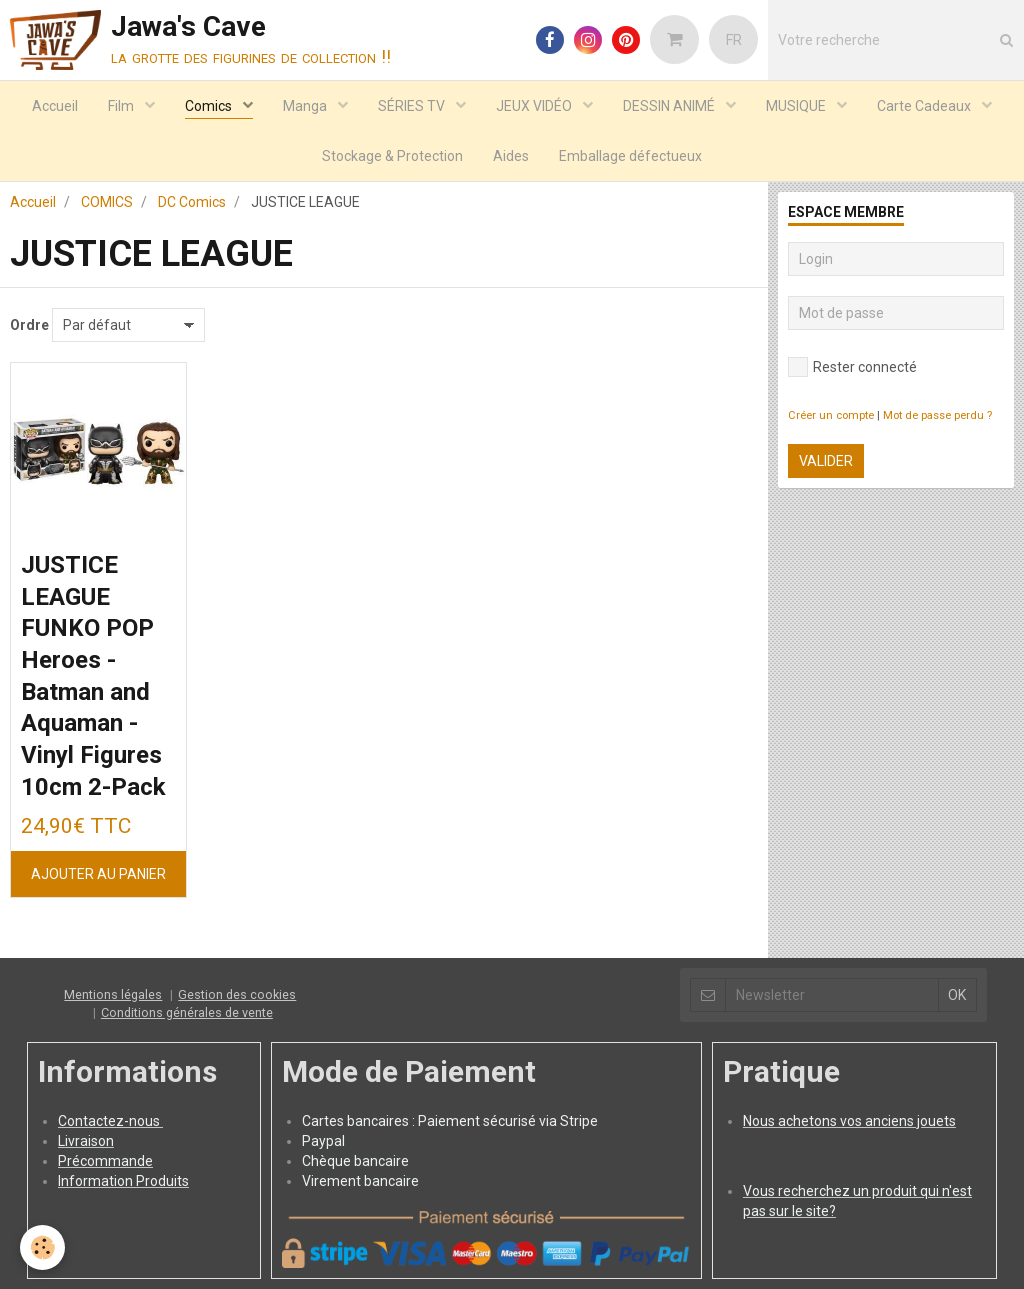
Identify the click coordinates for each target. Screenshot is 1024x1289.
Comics (210, 106)
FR (734, 40)
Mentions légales (113, 994)
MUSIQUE (797, 106)
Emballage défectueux (630, 156)
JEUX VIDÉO (535, 106)
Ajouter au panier (98, 874)
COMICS (107, 202)
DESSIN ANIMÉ (670, 106)
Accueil (55, 106)
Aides (511, 156)
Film (122, 106)
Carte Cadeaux (925, 106)
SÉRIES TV (413, 106)
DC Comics (192, 202)
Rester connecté (852, 367)
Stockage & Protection (392, 156)
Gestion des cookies (237, 994)
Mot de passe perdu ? (937, 415)
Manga (306, 106)
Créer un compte (831, 415)
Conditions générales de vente (187, 1012)
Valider (826, 461)
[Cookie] (42, 1247)
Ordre (29, 325)
